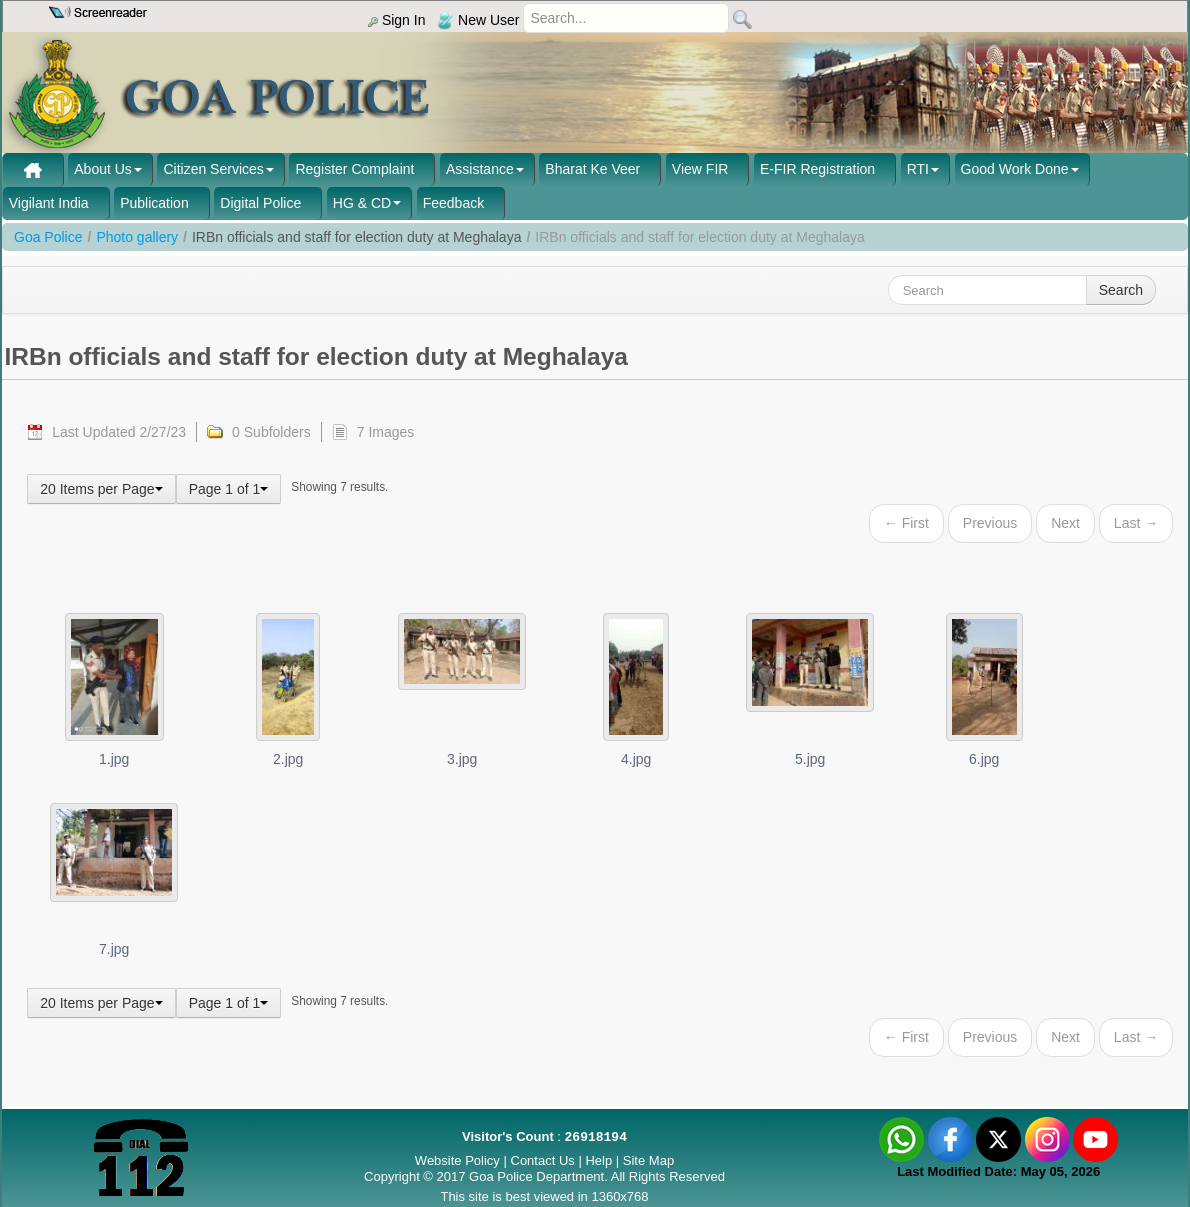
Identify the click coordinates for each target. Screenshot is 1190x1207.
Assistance (480, 169)
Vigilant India (49, 203)
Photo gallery (137, 237)
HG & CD (362, 203)
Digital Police (260, 203)
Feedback (453, 203)
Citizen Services (213, 169)
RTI (918, 169)
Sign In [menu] (396, 20)
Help (600, 1160)
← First (906, 523)
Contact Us (543, 1160)
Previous (990, 523)
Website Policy (457, 1160)
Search (1121, 290)
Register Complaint (354, 169)
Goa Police (48, 237)
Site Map (648, 1160)
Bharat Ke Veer (592, 169)
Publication (154, 203)
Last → (1136, 523)
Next (1065, 523)
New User (478, 20)
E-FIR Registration (817, 169)
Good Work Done (1015, 169)
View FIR (700, 169)
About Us (103, 169)
